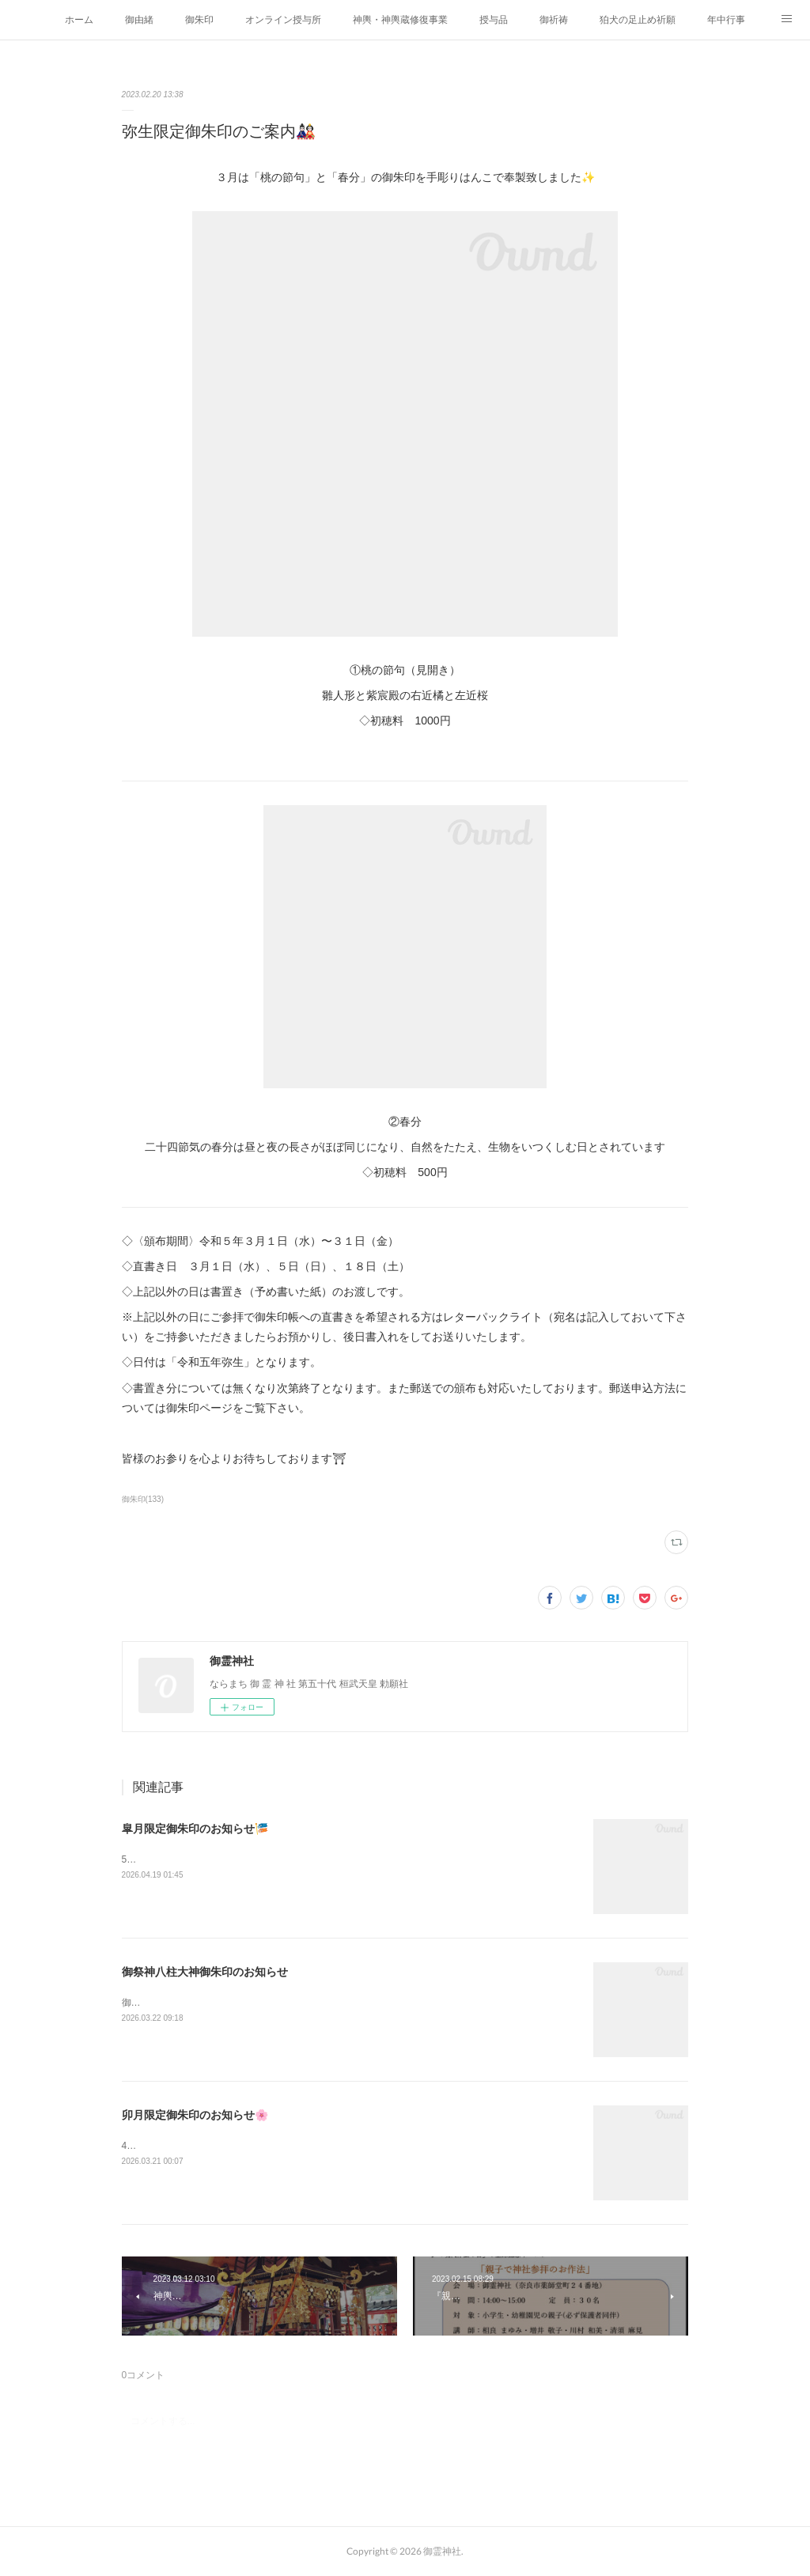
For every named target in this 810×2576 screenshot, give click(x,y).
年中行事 (726, 19)
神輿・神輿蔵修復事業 (400, 19)
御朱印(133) (143, 1499)
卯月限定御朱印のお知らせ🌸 (195, 2115)
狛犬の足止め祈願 (638, 19)
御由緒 (139, 19)
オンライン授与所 (283, 19)
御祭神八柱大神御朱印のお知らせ (205, 1971)
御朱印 (199, 19)
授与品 (493, 19)
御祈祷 (553, 19)
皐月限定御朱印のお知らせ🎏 (195, 1828)
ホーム (79, 19)
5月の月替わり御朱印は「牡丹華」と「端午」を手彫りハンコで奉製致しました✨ (296, 1859)
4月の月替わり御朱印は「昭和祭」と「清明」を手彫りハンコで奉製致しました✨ (296, 2145)
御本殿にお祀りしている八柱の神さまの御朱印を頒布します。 (255, 2002)
